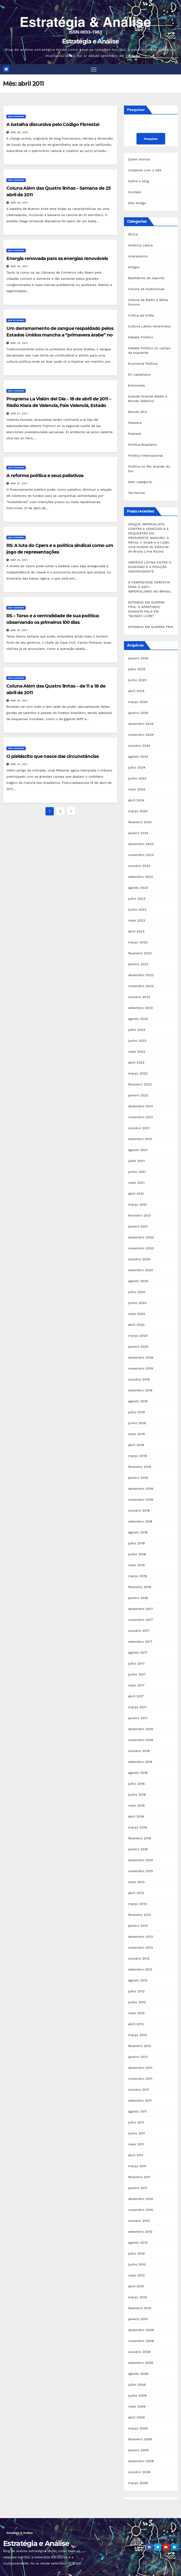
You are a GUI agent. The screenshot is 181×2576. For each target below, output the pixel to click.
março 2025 (138, 702)
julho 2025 (136, 669)
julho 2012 (136, 1991)
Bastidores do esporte (146, 278)
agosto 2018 (138, 1532)
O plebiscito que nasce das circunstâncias (52, 756)
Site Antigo (137, 203)
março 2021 (137, 1204)
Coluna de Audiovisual (146, 289)
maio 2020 (136, 1314)
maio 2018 (136, 1565)
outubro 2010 (139, 2221)
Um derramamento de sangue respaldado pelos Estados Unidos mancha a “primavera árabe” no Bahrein (59, 335)
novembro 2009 (141, 2341)
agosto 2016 (138, 1773)
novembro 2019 (140, 1368)
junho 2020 (137, 1303)
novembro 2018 (140, 1499)
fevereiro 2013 (139, 1915)
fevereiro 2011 (139, 2177)
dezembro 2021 (140, 1106)
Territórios (136, 493)
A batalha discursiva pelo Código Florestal (52, 124)
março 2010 (137, 2297)
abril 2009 (136, 2417)
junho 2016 (137, 1794)
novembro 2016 (140, 1740)
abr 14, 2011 (19, 764)
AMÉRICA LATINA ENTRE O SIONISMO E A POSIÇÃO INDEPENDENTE (150, 566)
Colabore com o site (144, 170)
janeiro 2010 (138, 2319)
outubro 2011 (138, 2090)
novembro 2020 (141, 1248)
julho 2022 (136, 1030)
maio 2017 (136, 1685)
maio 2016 (136, 1805)
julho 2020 (137, 1292)
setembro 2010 (140, 2232)
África (133, 234)
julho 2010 (136, 2253)
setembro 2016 (140, 1762)
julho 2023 (136, 899)
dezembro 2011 (140, 2068)
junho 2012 (137, 2002)
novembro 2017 (140, 1620)
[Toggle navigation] (93, 69)
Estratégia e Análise (90, 41)
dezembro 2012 (140, 1937)
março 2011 (137, 2166)
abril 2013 (136, 1893)
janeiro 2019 (138, 1478)
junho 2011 (136, 2133)
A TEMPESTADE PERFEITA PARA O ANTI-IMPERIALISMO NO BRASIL (149, 586)
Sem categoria (16, 116)
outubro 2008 (139, 2472)
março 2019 (137, 1456)
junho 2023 (137, 909)
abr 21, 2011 (19, 413)
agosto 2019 (138, 1401)
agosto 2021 (137, 1150)
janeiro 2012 (138, 2057)
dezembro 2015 (140, 1860)
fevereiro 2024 (140, 822)
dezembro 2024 (141, 724)
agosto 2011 (137, 2111)
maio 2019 (136, 1434)
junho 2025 (137, 680)
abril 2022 (136, 1062)
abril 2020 (136, 1325)
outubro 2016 (139, 1751)
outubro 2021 (139, 1128)
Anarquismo (138, 256)
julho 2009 (137, 2385)
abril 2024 (136, 800)
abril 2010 (136, 2286)
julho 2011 (136, 2122)
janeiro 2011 (137, 2188)
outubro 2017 (138, 1631)
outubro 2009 (139, 2352)
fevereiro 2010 (139, 2308)
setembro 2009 (140, 2363)
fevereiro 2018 (139, 1587)
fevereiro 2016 (139, 1838)
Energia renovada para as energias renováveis (57, 258)
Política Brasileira (142, 445)
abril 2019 (136, 1445)
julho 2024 (136, 767)
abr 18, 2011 (19, 559)
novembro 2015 (140, 1871)
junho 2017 (137, 1674)
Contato (134, 192)
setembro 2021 (140, 1139)
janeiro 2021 (138, 1226)
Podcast (134, 434)
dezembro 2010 (140, 2199)
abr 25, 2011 (19, 266)
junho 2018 (137, 1554)
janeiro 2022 (138, 1095)
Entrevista (136, 385)
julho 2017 (136, 1663)
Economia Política (142, 364)
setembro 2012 (140, 1969)
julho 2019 (136, 1412)
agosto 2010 (138, 2242)
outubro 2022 (139, 997)
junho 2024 (137, 778)
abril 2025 (136, 691)
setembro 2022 (140, 1008)
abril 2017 (136, 1696)
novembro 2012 (140, 1947)
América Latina (140, 245)
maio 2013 (136, 1882)
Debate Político (140, 337)
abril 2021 (136, 1194)
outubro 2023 (139, 866)
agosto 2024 (138, 756)
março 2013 (137, 1904)
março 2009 (138, 2428)
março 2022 (138, 1073)
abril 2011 (135, 2155)
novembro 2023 (141, 855)
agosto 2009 (138, 2374)
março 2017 (137, 1707)
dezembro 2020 (141, 1237)
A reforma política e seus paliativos (44, 475)
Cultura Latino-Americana (149, 326)
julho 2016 (136, 1784)
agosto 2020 (138, 1281)
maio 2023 (136, 920)
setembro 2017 (140, 1642)
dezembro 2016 (140, 1729)
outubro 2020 (139, 1259)
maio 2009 (137, 2406)
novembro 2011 (140, 2079)
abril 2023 (136, 931)
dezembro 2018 (140, 1489)
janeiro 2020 (138, 1347)
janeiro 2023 (138, 964)
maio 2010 (136, 2275)
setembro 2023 (140, 877)
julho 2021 (136, 1161)
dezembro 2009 (141, 2330)
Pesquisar (136, 109)
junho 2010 (137, 2264)
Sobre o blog (138, 181)
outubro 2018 (139, 1510)
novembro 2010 (140, 2210)
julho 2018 (136, 1543)
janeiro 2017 (138, 1718)
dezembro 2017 (140, 1609)
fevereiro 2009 (140, 2439)
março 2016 (137, 1827)
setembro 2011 (140, 2100)
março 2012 (137, 2035)
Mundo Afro (137, 412)
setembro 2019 (140, 1390)
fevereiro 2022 (140, 1084)
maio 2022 (136, 1051)
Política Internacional (145, 455)
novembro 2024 (141, 735)
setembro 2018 (140, 1521)
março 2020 (138, 1336)
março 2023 (138, 942)
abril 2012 (136, 2024)
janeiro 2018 (138, 1598)
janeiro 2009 (138, 2450)
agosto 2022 (138, 1019)
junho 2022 (137, 1041)
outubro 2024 (139, 746)
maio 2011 (136, 2144)
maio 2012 (136, 2013)
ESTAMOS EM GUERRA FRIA (150, 627)
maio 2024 (136, 789)
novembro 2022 (141, 986)
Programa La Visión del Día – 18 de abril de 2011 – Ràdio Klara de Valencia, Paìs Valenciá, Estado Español (58, 405)
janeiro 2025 (138, 713)
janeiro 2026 (138, 658)
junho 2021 (137, 1172)
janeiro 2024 (138, 833)
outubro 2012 (139, 1958)
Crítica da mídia (141, 315)
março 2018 (137, 1576)
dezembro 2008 (141, 2461)
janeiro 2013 (138, 1926)
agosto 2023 (138, 888)
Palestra (134, 423)
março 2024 (138, 811)
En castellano (139, 374)
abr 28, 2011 (19, 132)
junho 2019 (137, 1423)
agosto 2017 (137, 1652)
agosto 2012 (137, 1980)
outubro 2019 (139, 1379)
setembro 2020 (140, 1270)
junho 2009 (137, 2395)
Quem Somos (139, 159)
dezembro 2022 (141, 975)
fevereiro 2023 (140, 953)
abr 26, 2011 (19, 202)
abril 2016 (136, 1816)
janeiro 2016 (138, 1849)
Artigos (134, 267)
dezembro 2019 (140, 1357)
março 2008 (138, 2483)
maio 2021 (136, 1183)
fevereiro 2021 (139, 1215)
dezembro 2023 (141, 844)
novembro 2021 (140, 1117)
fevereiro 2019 (139, 1467)
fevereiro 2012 (139, 2046)
